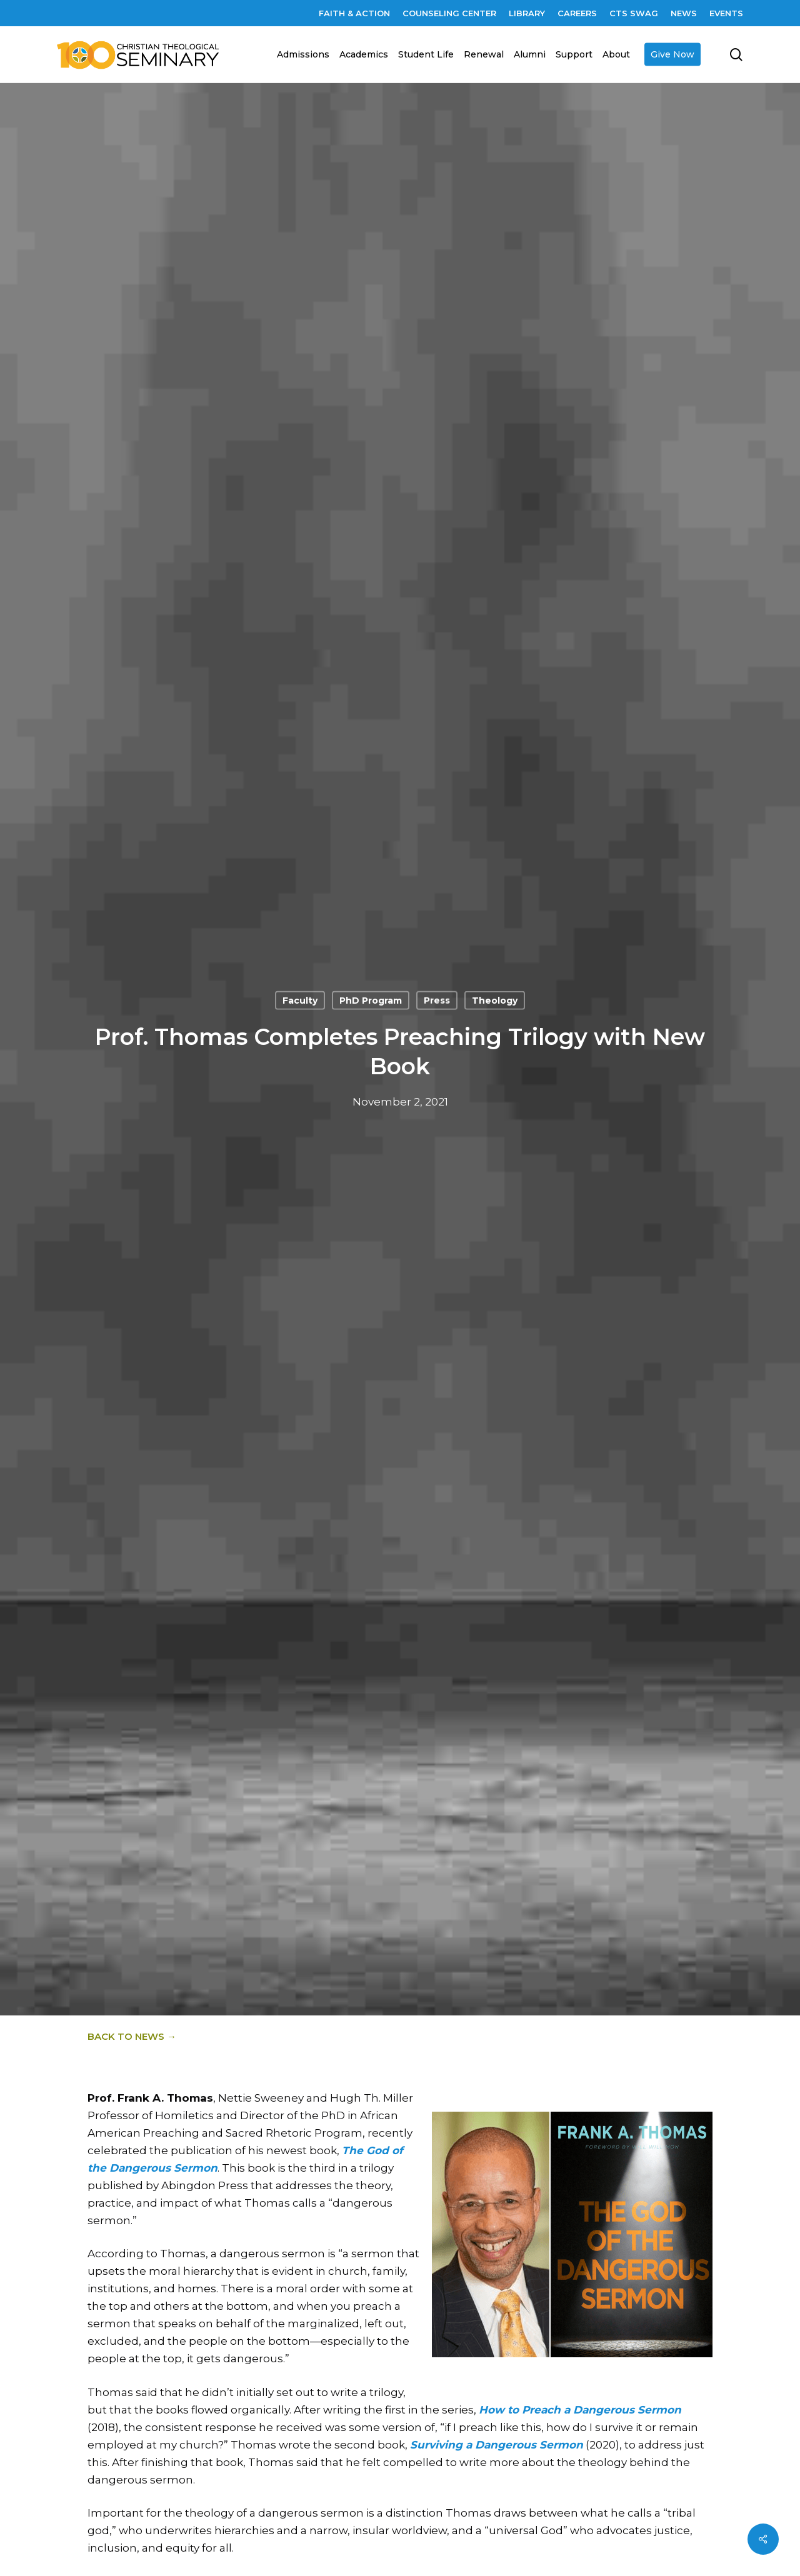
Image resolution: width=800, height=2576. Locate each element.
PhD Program (370, 1000)
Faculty (300, 1000)
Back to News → (132, 2036)
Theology (495, 1000)
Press (437, 1000)
